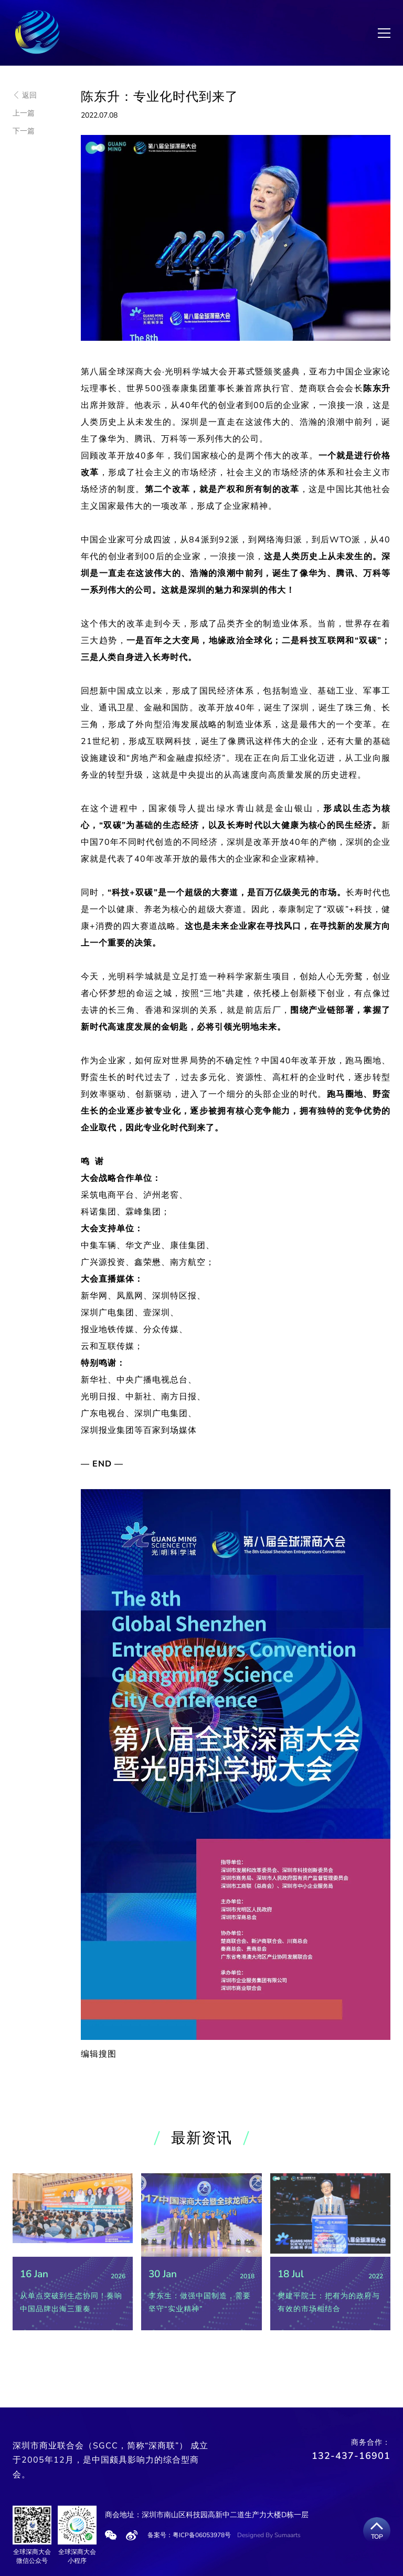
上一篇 (24, 113)
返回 (25, 95)
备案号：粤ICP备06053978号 (189, 2535)
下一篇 (24, 131)
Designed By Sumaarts (269, 2535)
